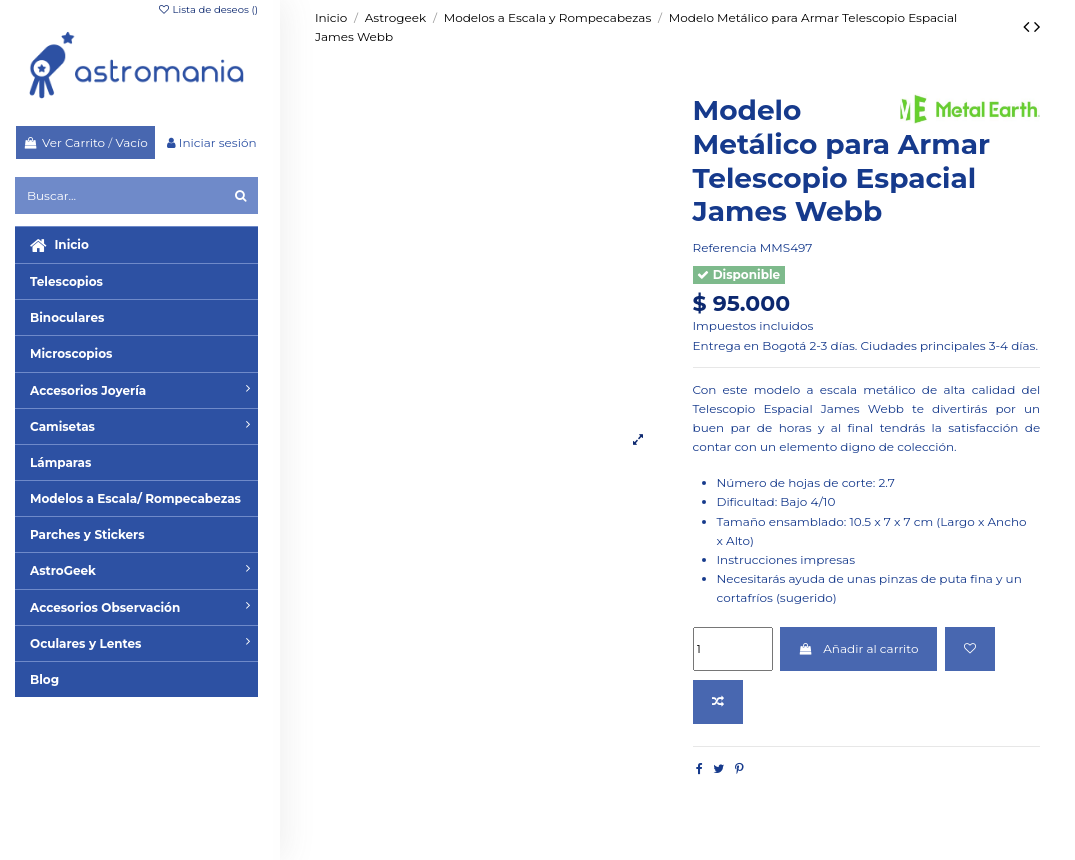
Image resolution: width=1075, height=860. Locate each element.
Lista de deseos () (207, 9)
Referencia (725, 247)
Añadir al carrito (859, 648)
